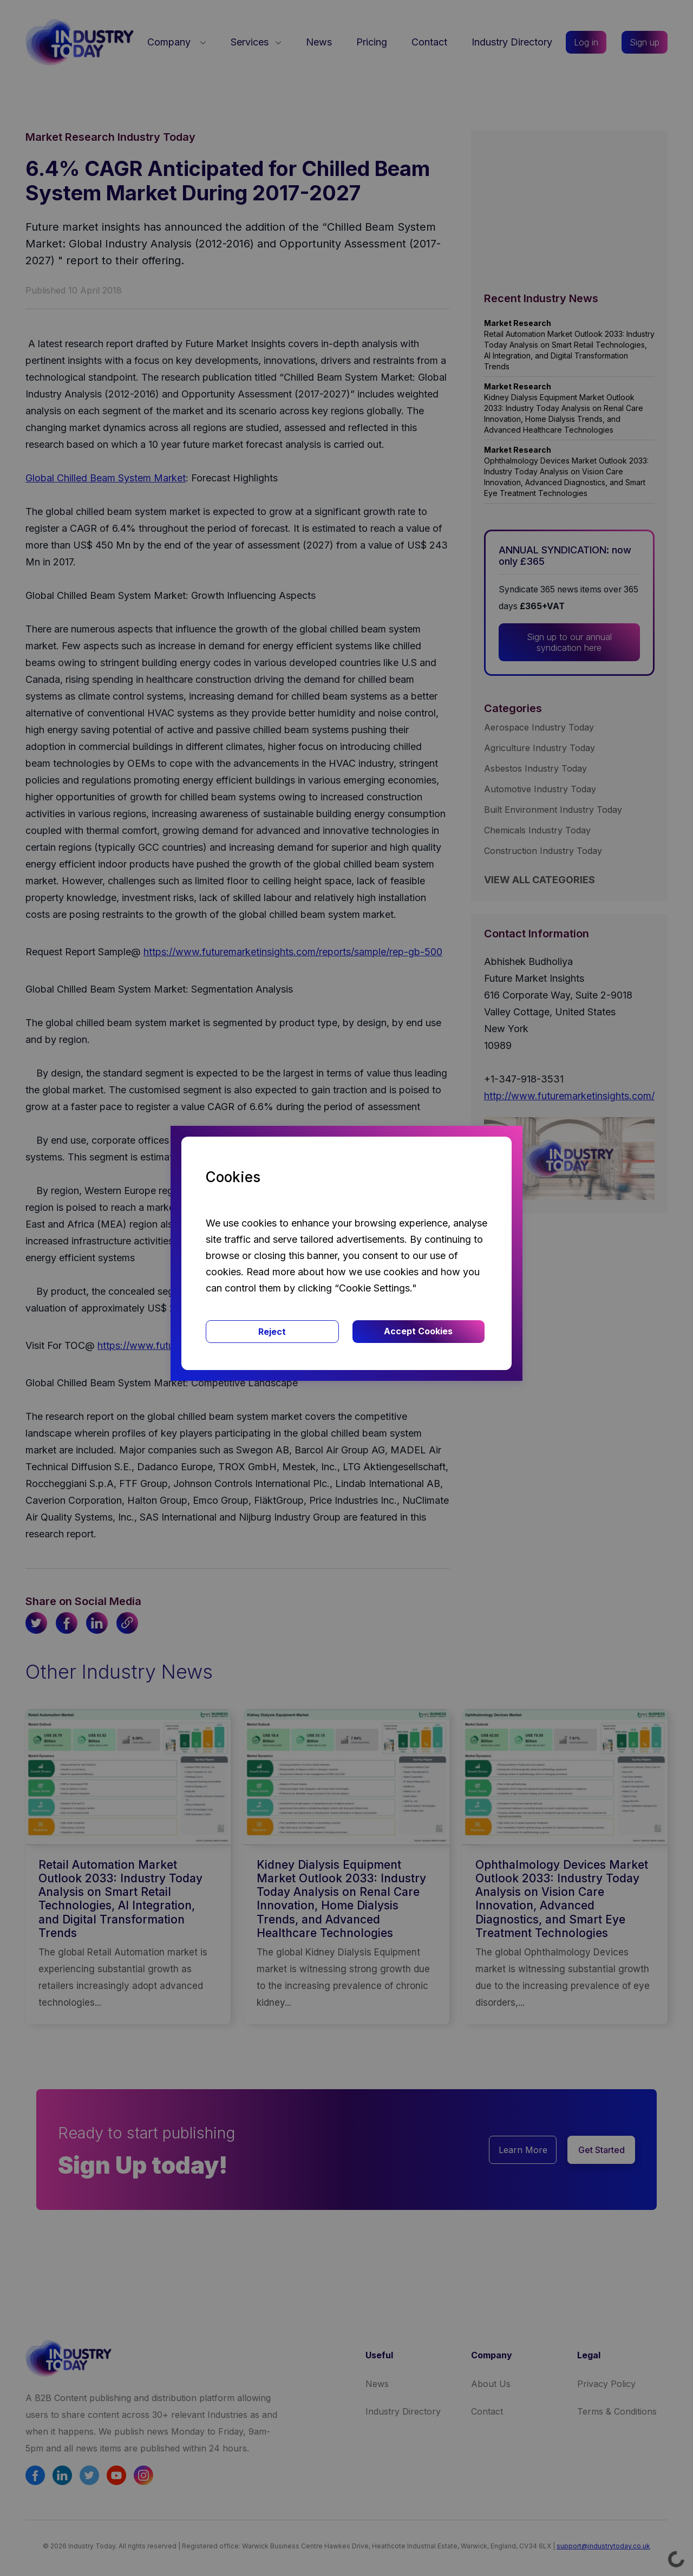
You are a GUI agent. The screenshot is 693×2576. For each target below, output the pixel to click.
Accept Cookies (418, 1331)
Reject (272, 1331)
